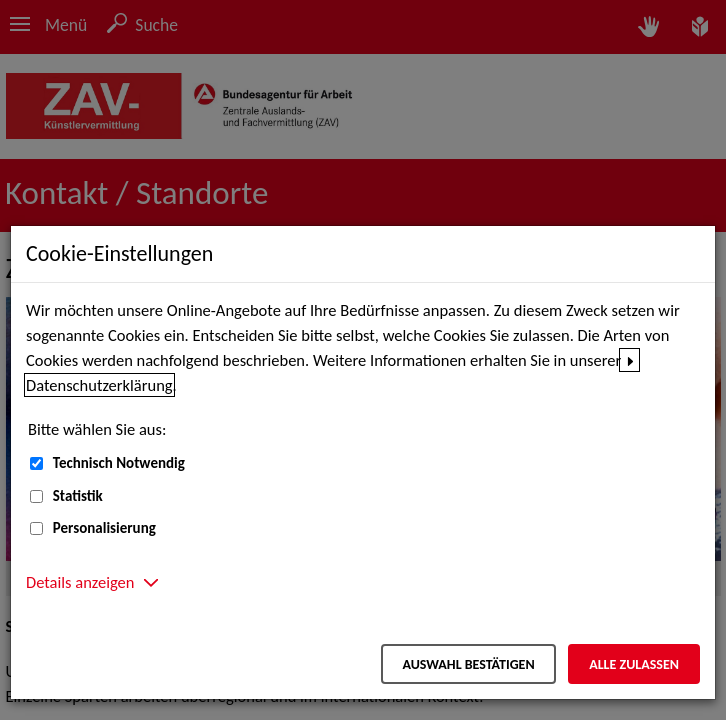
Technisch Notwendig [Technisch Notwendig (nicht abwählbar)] (119, 463)
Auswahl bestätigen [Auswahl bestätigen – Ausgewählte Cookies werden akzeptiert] (468, 664)
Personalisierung (104, 528)
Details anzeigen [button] (80, 582)
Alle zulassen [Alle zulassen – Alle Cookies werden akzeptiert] (634, 664)
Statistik (78, 496)
